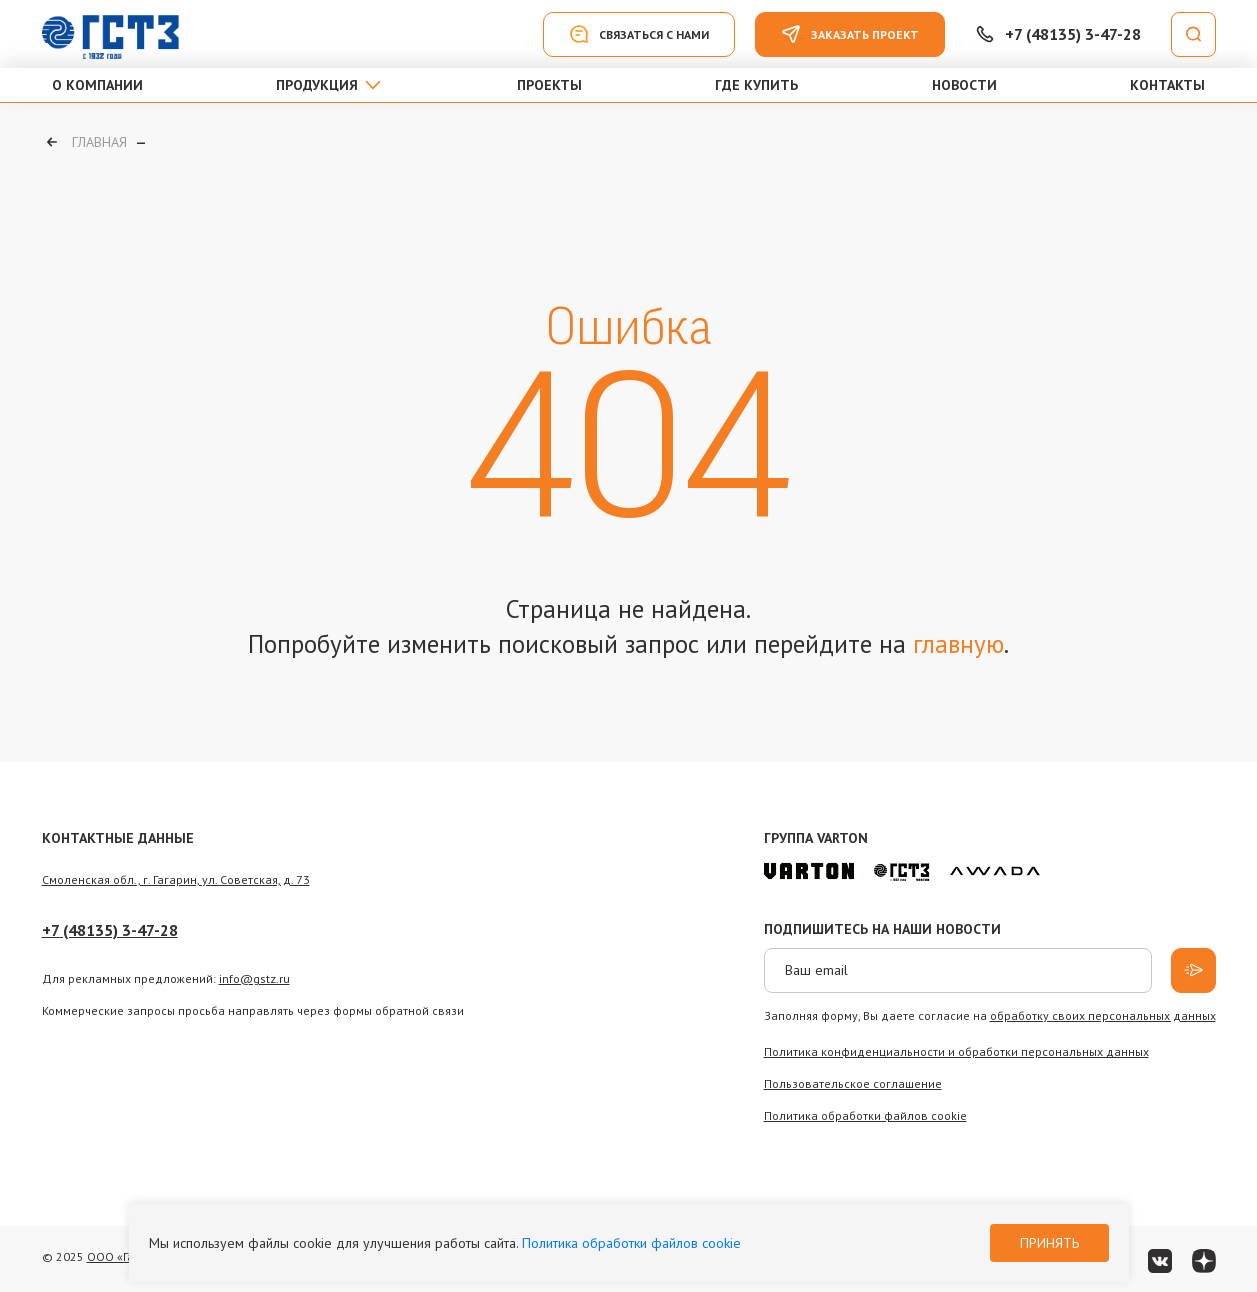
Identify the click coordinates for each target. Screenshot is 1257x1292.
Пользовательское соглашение (853, 1083)
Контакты (1167, 85)
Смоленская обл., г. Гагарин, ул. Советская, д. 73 (176, 879)
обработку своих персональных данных (1103, 1015)
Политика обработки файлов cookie (631, 1243)
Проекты (549, 85)
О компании (97, 85)
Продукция (317, 85)
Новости (964, 85)
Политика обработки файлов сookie (865, 1115)
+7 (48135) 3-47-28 (110, 930)
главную (958, 644)
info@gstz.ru (254, 978)
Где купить (756, 85)
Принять (1049, 1243)
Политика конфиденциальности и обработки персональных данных (956, 1051)
